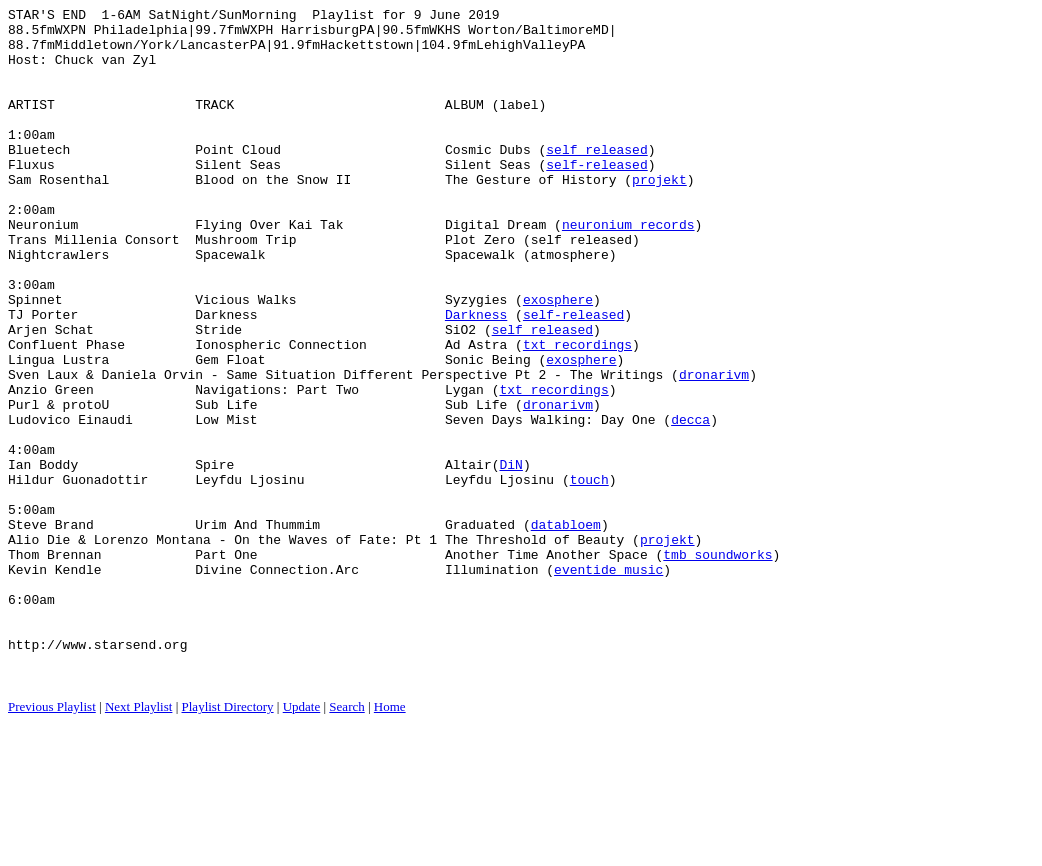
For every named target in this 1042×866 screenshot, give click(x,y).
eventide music (608, 683)
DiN (510, 557)
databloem (566, 629)
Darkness (476, 377)
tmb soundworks (717, 665)
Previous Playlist (52, 841)
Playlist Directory (228, 841)
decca (690, 503)
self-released (596, 197)
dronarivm (714, 449)
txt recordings (577, 413)
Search (346, 841)
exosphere (558, 359)
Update (302, 841)
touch (589, 575)
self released (596, 179)
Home (390, 841)
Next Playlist (139, 841)
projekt (659, 215)
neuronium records (628, 269)
